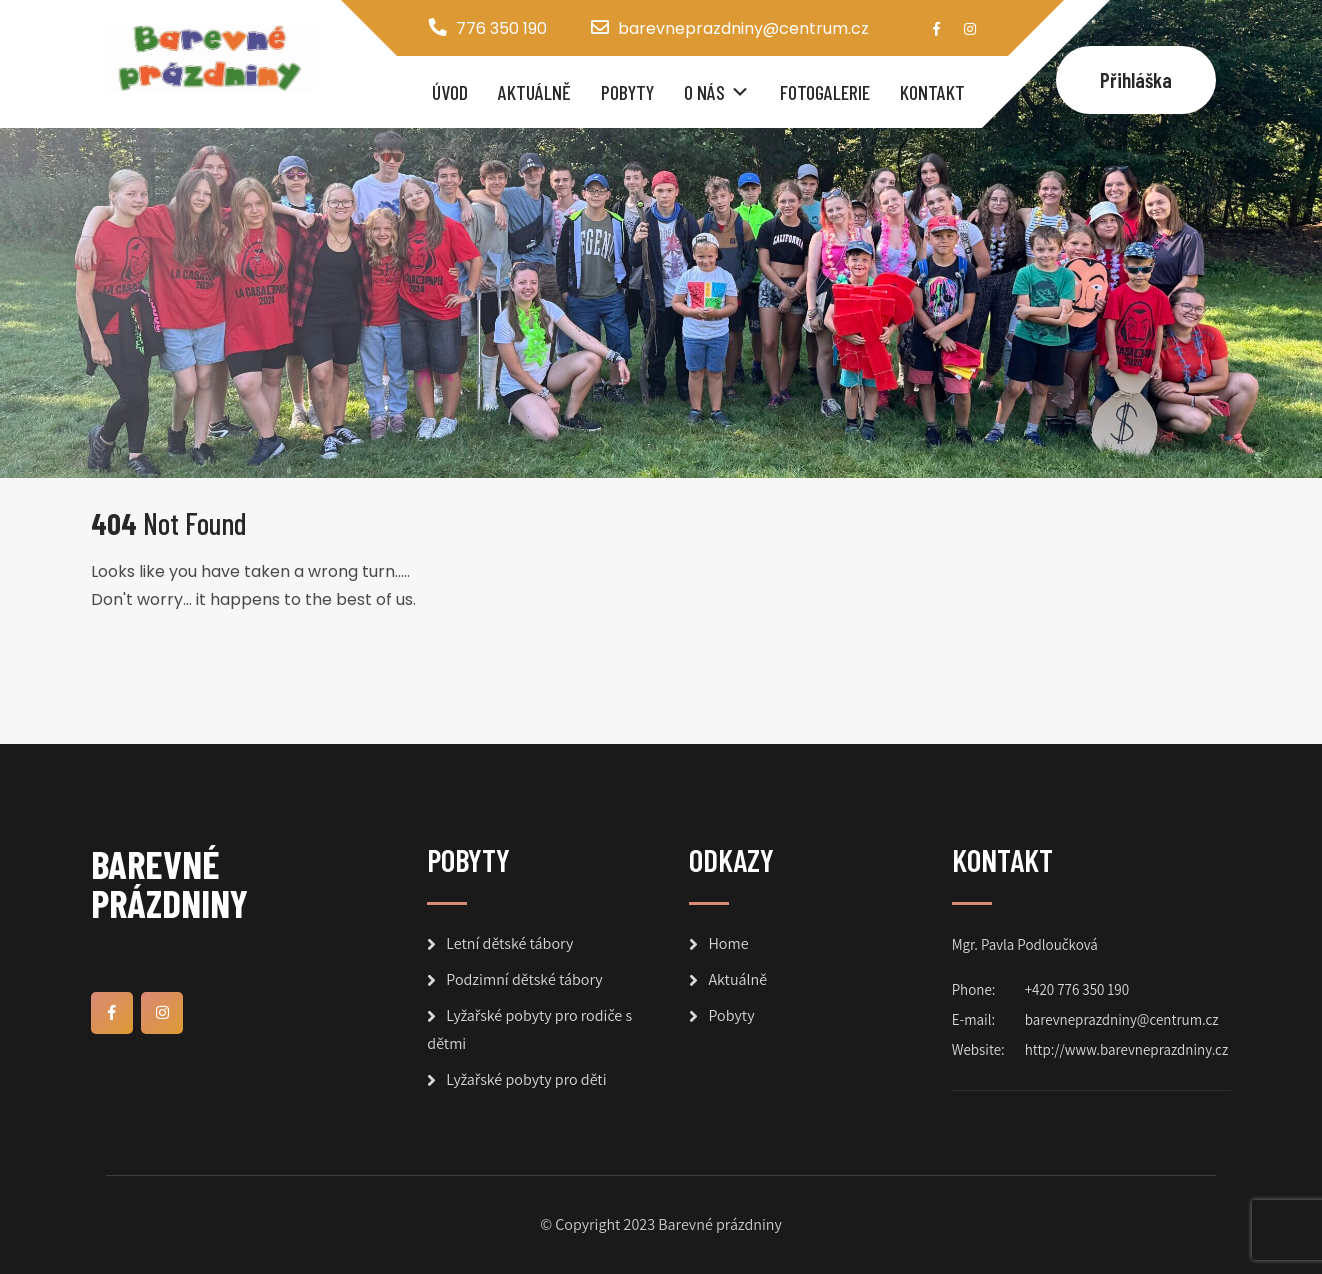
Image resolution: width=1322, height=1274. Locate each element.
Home (728, 943)
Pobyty (627, 92)
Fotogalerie (825, 92)
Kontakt (932, 92)
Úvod (450, 92)
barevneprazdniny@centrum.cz (743, 28)
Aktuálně (534, 92)
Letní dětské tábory (509, 943)
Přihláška (1136, 79)
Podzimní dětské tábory (524, 979)
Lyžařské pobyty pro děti (526, 1079)
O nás (704, 92)
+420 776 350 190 (1077, 989)
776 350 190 (501, 28)
